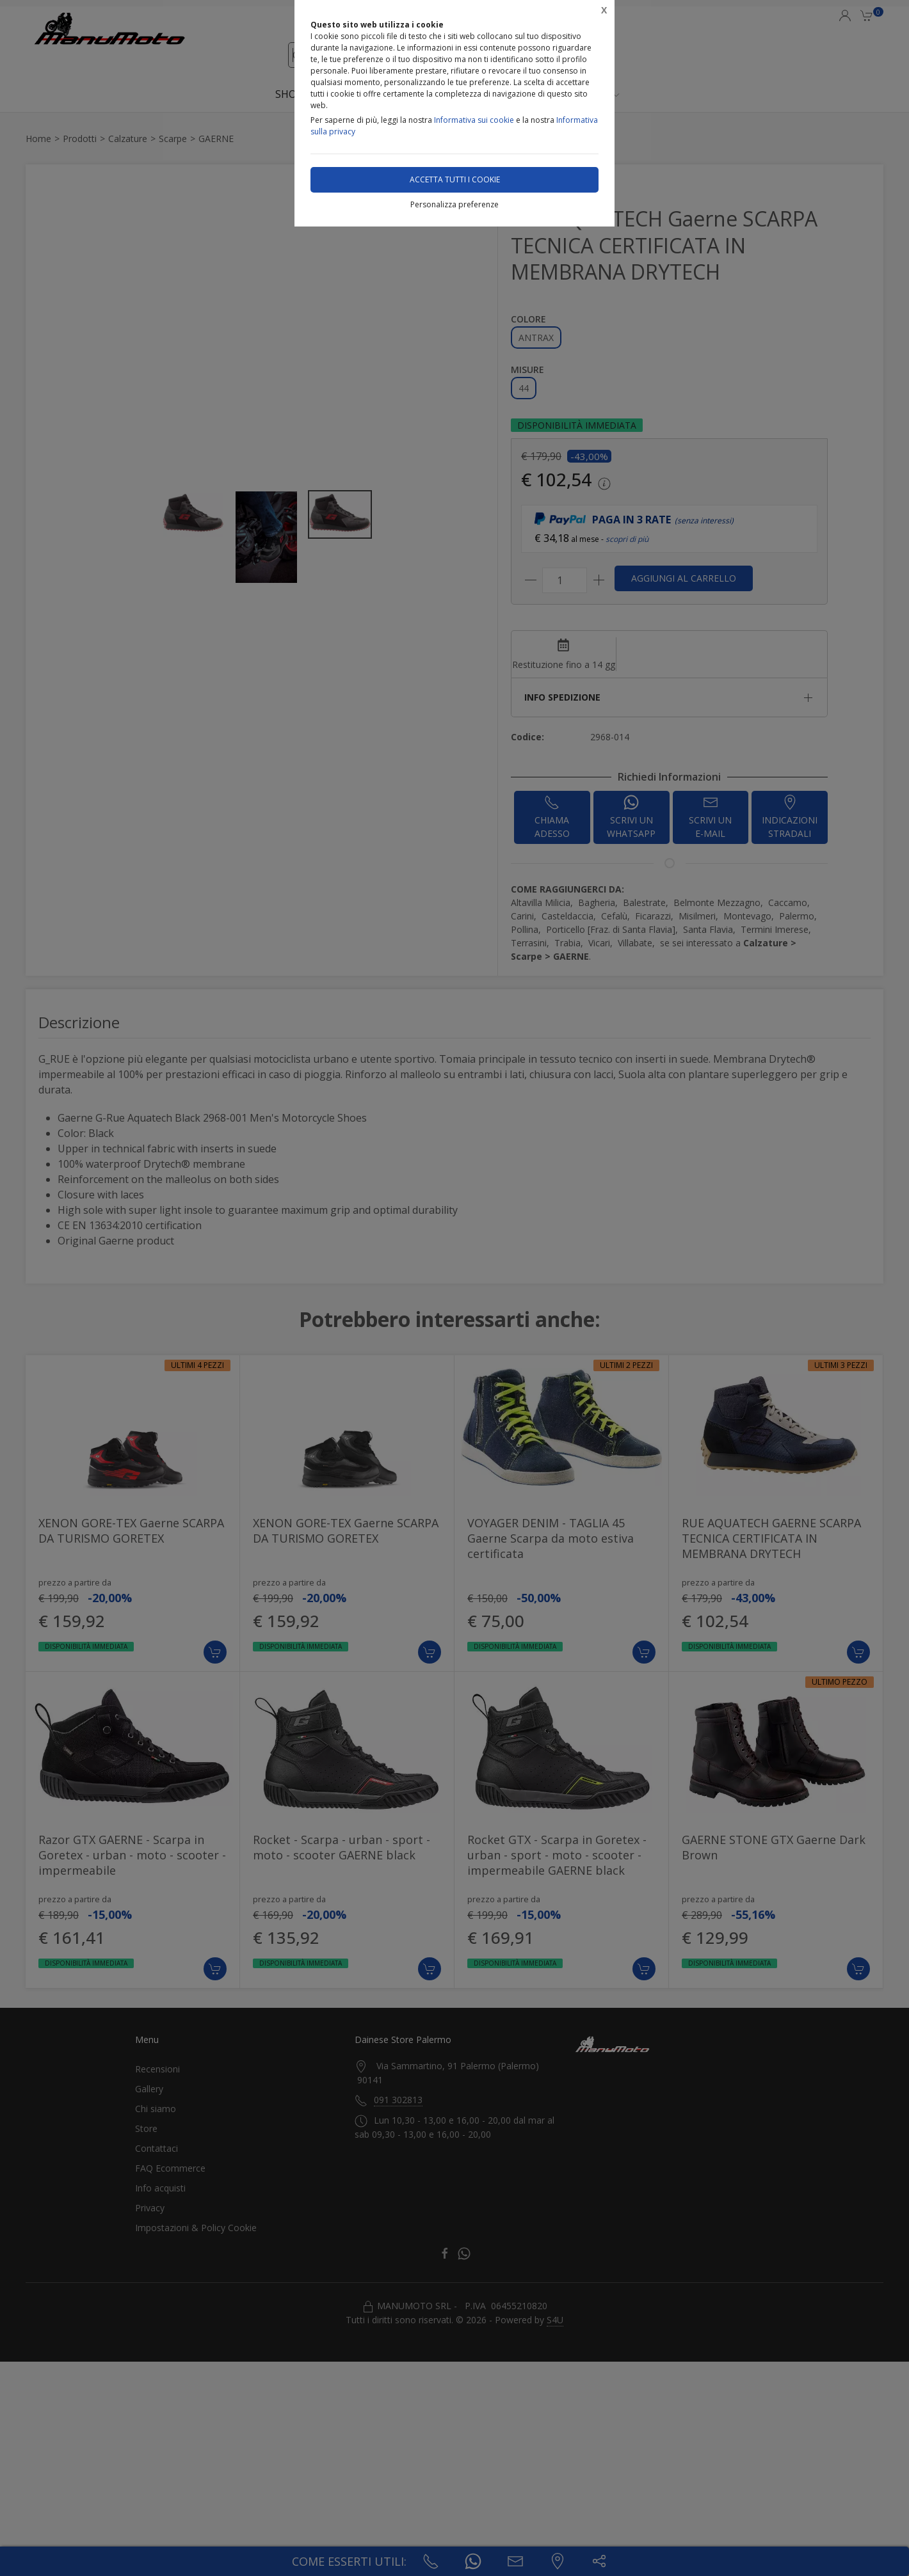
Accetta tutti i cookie (455, 179)
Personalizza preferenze (454, 204)
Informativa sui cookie (474, 120)
